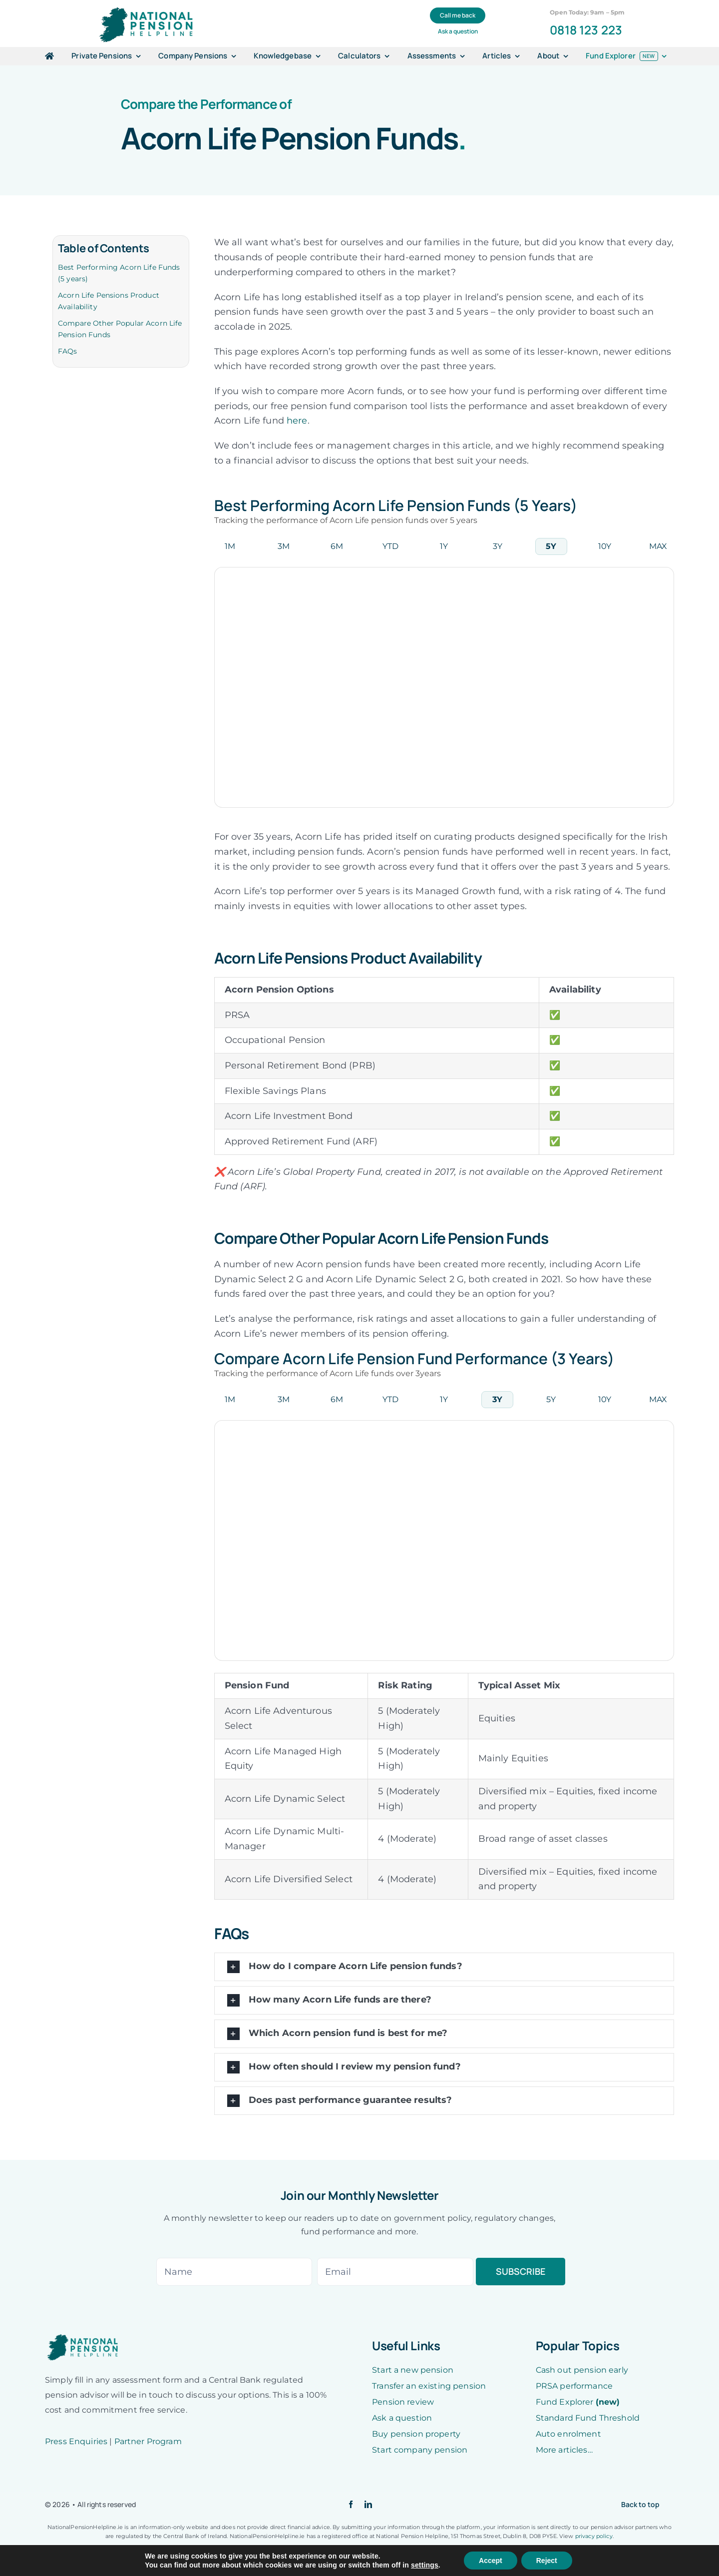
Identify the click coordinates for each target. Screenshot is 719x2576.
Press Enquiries (76, 2441)
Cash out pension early (582, 2370)
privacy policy (594, 2536)
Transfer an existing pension (429, 2386)
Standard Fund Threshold (588, 2418)
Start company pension (419, 2450)
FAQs (67, 351)
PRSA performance (574, 2386)
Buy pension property (416, 2434)
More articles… (564, 2450)
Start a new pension (412, 2370)
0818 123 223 (586, 29)
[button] (444, 1967)
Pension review (403, 2402)
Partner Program (148, 2441)
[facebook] (351, 2504)
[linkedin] (368, 2504)
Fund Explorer (578, 2402)
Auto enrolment (568, 2434)
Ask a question (402, 2418)
